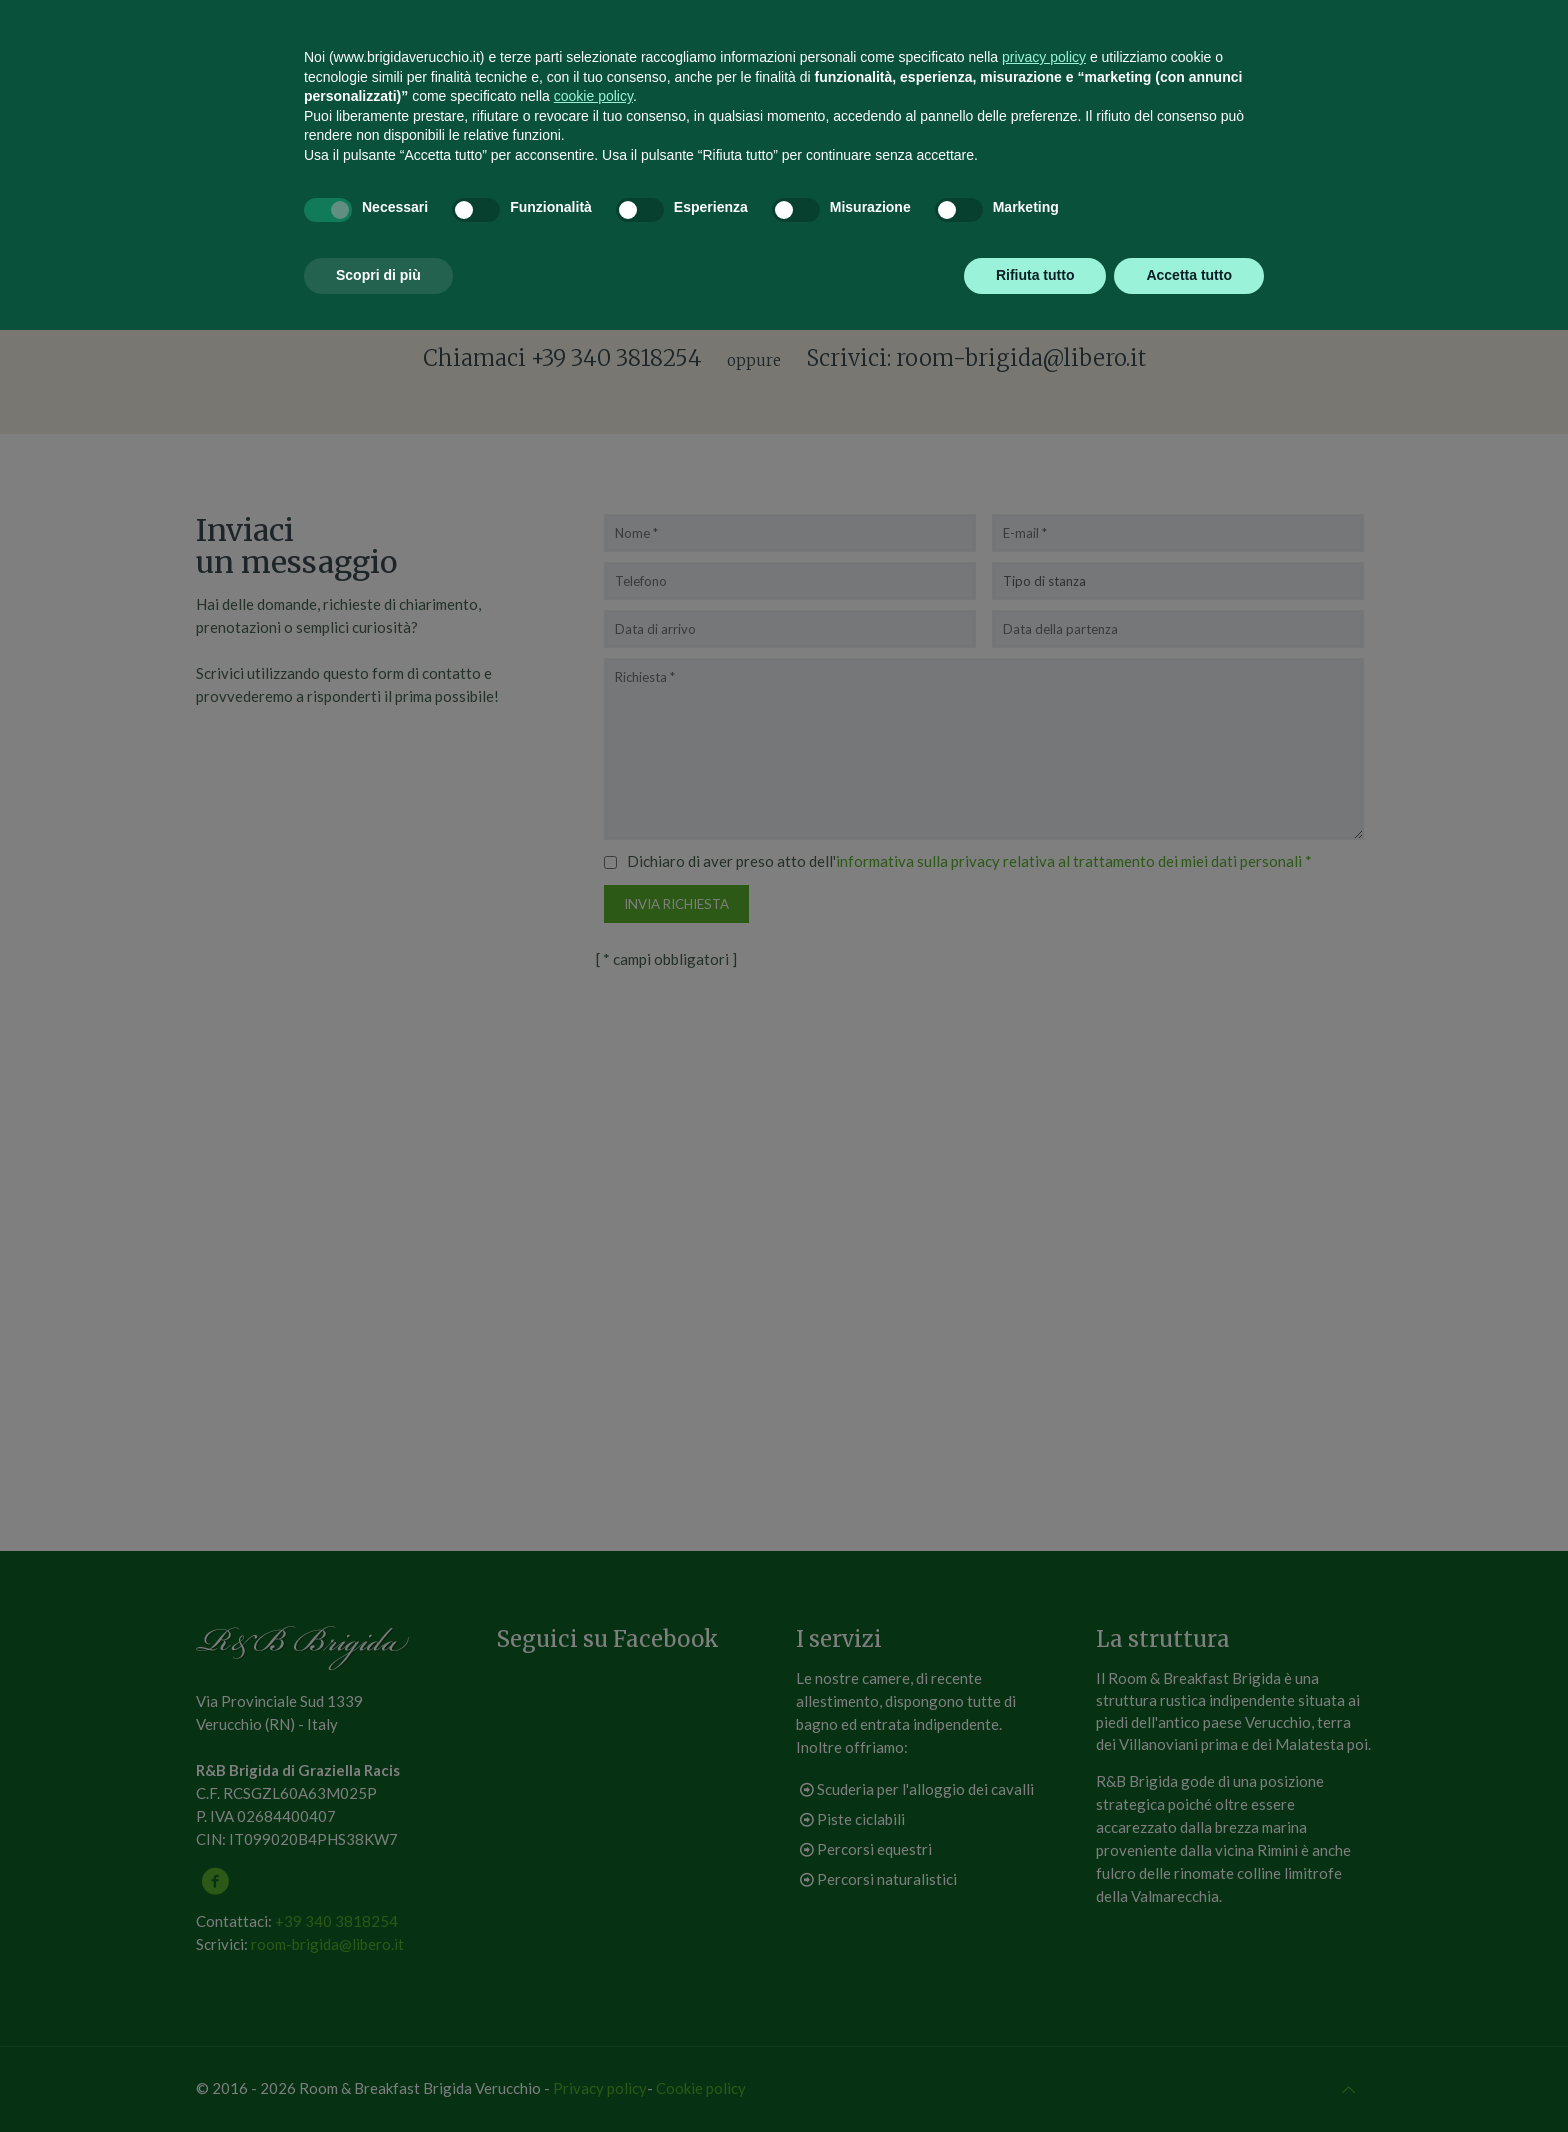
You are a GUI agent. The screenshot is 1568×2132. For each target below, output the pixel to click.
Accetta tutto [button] (1189, 2077)
